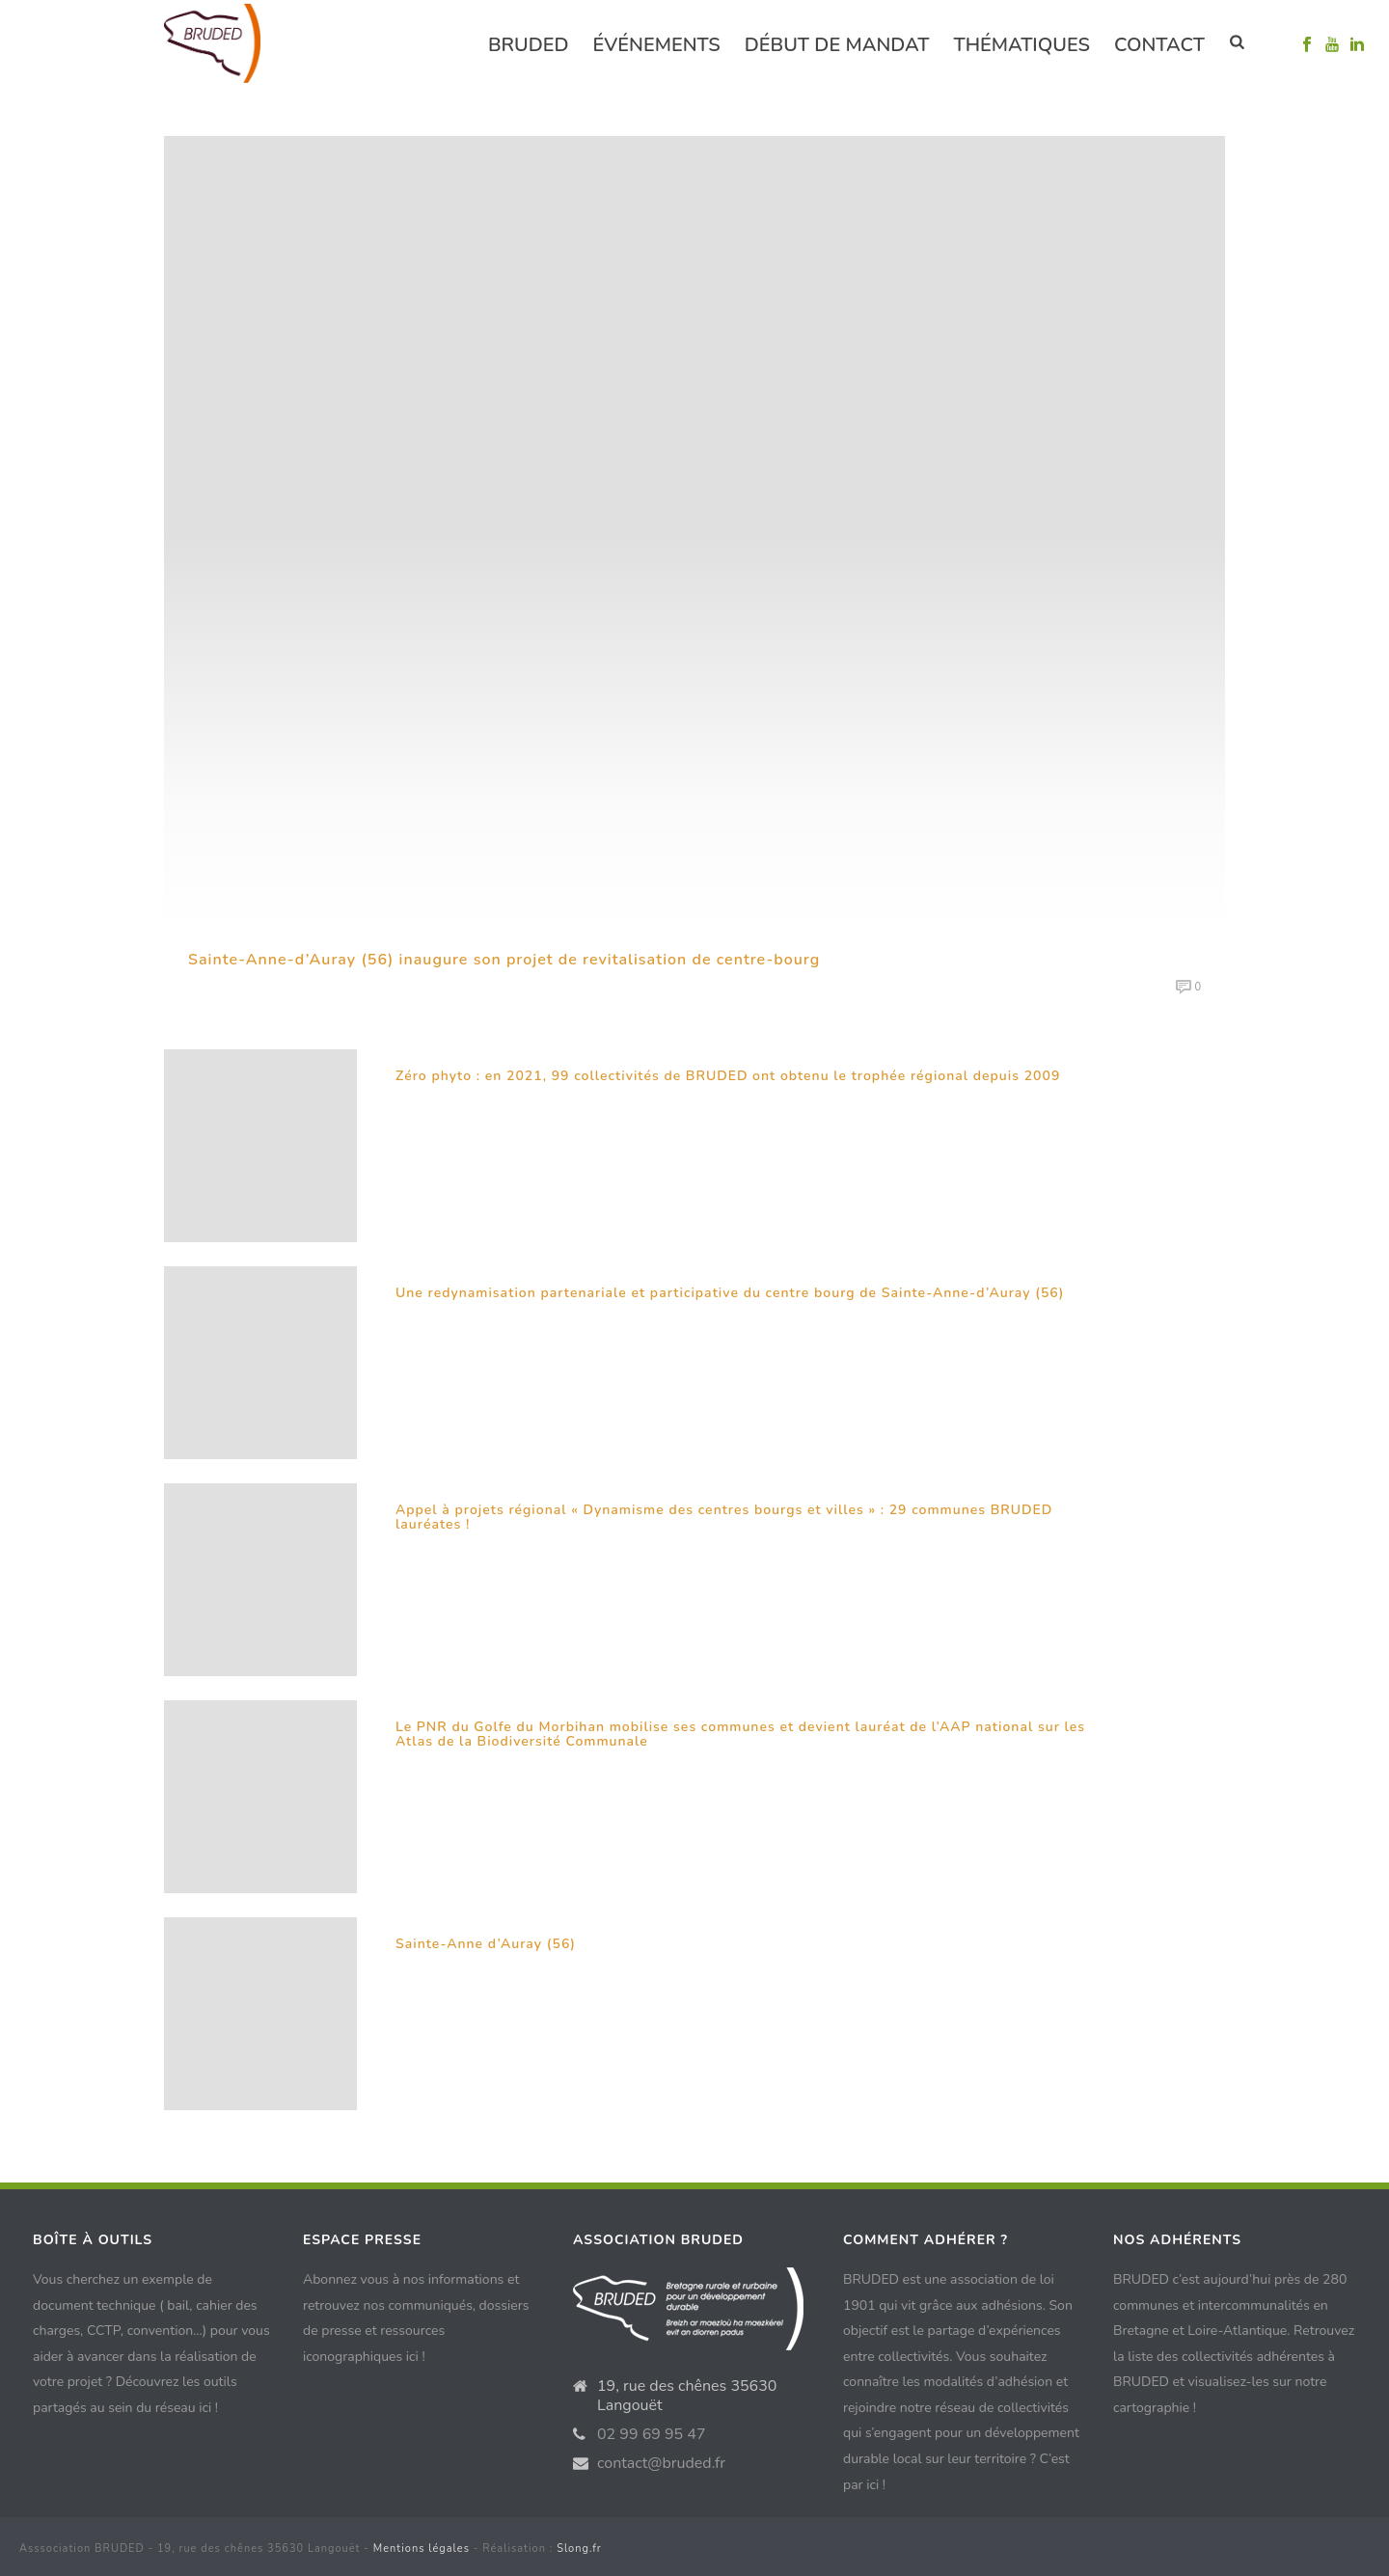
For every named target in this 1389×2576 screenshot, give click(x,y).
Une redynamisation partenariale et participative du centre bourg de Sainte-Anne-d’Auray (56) (729, 1293)
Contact (1159, 45)
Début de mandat (837, 45)
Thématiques (1021, 45)
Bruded (528, 45)
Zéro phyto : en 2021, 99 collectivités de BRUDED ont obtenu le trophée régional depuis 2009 (727, 1076)
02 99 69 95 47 (651, 2434)
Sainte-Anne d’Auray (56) (485, 1944)
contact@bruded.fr (661, 2463)
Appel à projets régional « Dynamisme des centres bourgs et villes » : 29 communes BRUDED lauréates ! (723, 1517)
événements (657, 45)
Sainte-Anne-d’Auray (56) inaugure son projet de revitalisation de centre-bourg (504, 959)
